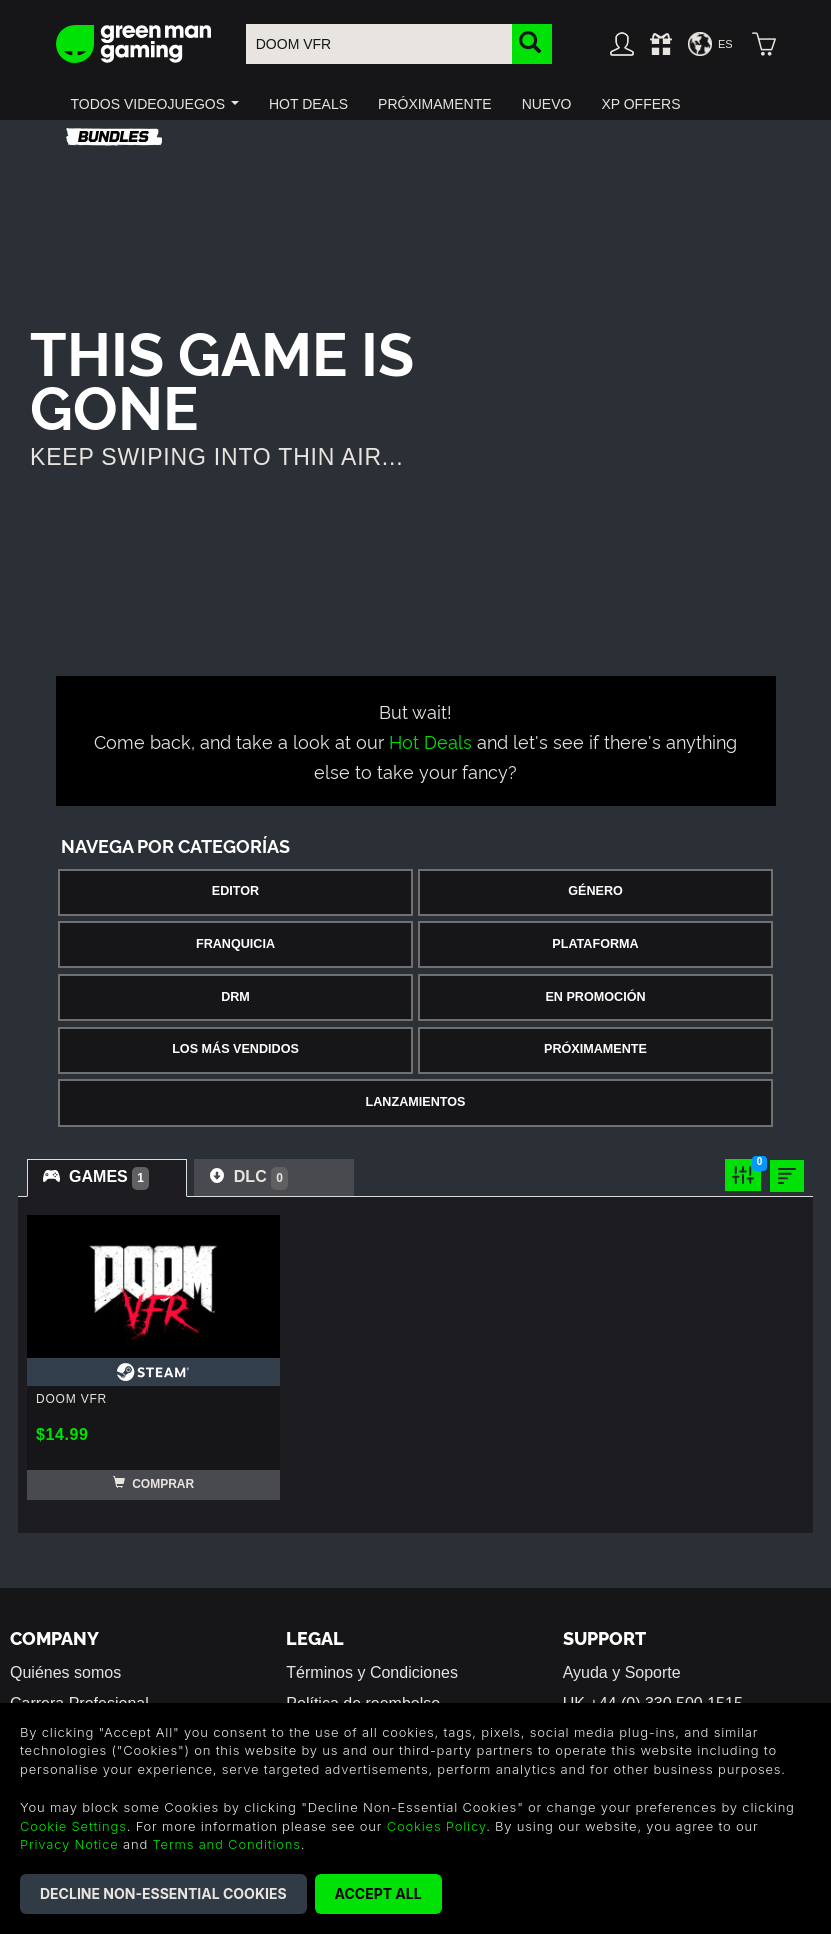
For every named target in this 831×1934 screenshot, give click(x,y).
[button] (155, 104)
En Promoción (595, 997)
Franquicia (235, 944)
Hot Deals (430, 740)
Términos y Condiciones (372, 1672)
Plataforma (595, 944)
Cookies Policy (436, 1826)
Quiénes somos (65, 1672)
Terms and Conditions (227, 1844)
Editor (235, 891)
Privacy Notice (69, 1844)
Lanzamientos (416, 1102)
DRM (235, 997)
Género (595, 891)
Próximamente (595, 1049)
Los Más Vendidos (235, 1049)
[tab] (107, 1178)
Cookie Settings (73, 1826)
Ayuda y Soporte (622, 1672)
